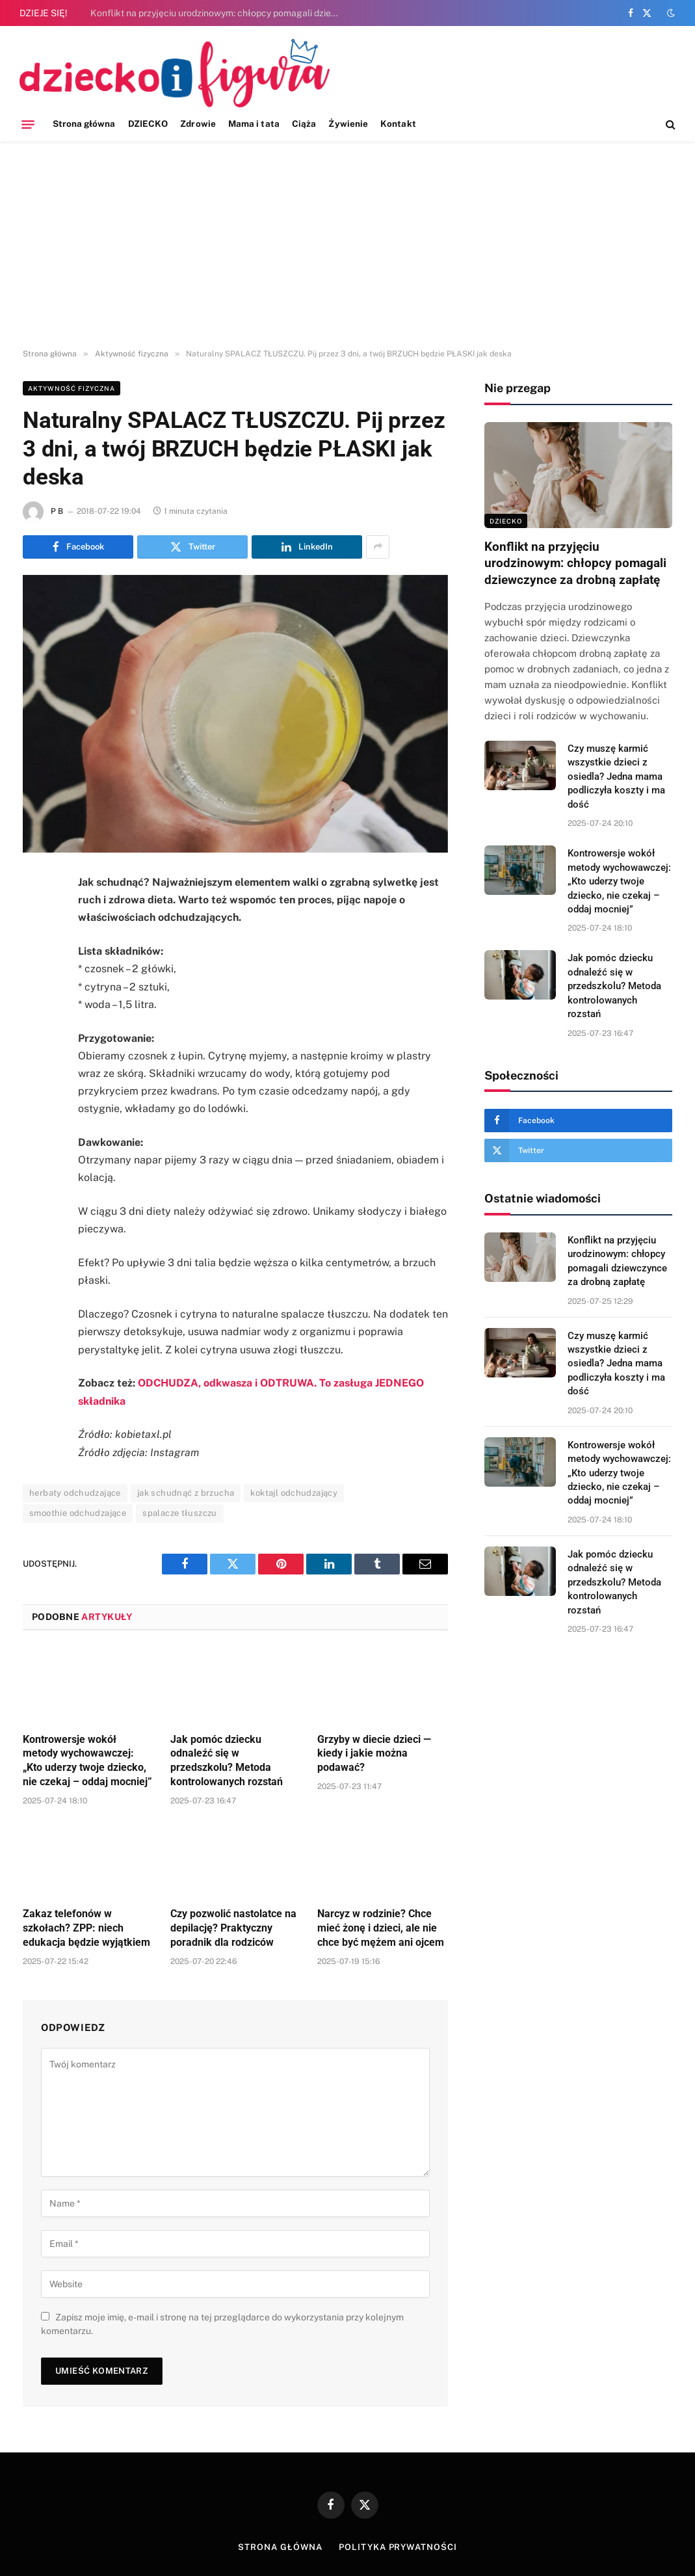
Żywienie (348, 123)
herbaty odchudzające (75, 1493)
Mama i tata (254, 123)
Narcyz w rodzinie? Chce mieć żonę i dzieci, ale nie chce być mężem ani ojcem (380, 1927)
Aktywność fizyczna (71, 388)
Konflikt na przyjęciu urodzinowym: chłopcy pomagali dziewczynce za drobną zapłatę (220, 13)
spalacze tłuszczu (179, 1513)
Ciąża (304, 123)
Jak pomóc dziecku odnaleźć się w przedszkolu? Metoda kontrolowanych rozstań (226, 1760)
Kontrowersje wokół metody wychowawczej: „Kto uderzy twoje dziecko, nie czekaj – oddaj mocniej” (87, 1760)
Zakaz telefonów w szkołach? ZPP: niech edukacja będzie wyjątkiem (86, 1927)
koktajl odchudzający (293, 1493)
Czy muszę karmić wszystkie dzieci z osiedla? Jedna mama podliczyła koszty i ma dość (616, 776)
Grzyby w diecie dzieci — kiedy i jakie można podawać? (374, 1753)
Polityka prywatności (397, 2547)
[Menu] (27, 124)
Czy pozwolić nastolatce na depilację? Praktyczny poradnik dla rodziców (233, 1927)
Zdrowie (197, 123)
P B (57, 511)
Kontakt (397, 123)
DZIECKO (148, 123)
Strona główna (84, 123)
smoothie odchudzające (77, 1513)
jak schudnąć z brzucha (186, 1493)
